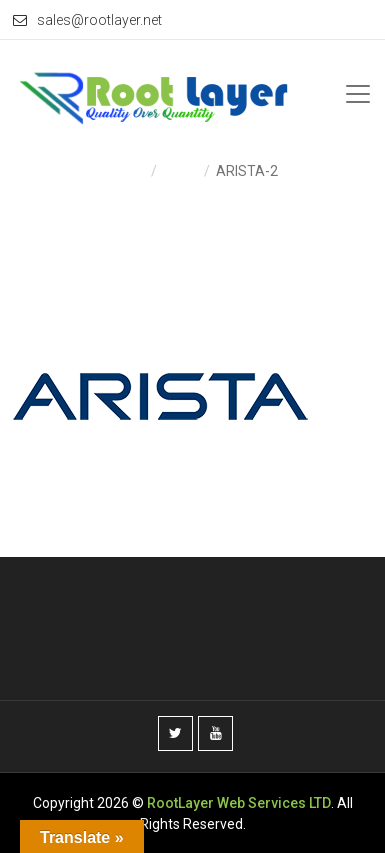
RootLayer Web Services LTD (239, 803)
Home (126, 171)
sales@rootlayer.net (87, 20)
